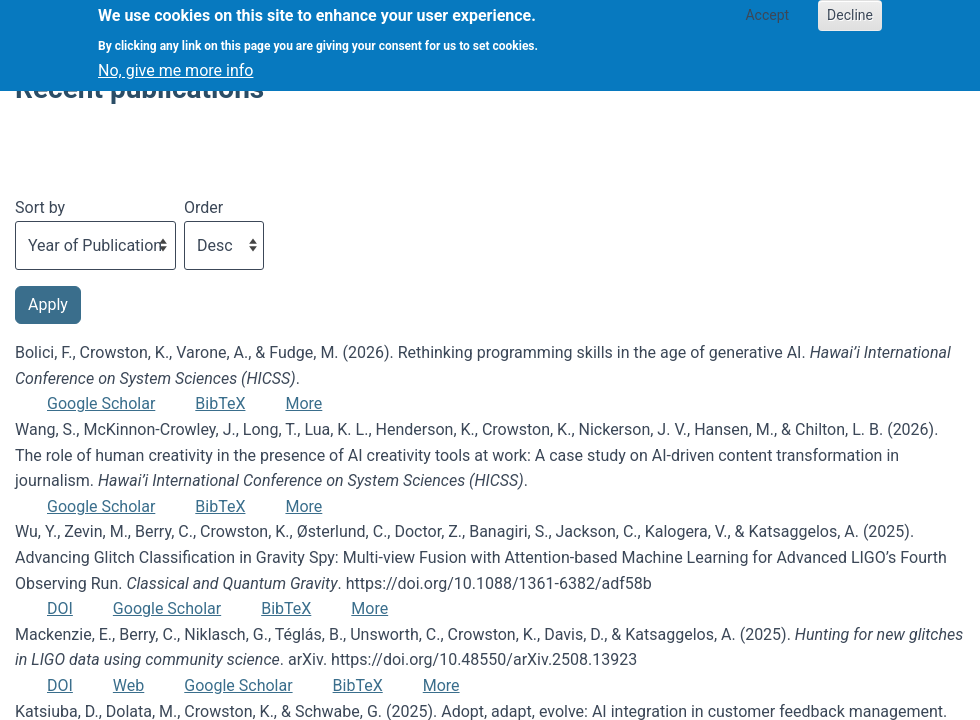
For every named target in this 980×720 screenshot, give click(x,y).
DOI (60, 608)
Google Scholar (101, 403)
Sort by (40, 207)
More (303, 403)
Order (203, 207)
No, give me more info (175, 61)
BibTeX (220, 403)
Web (128, 685)
